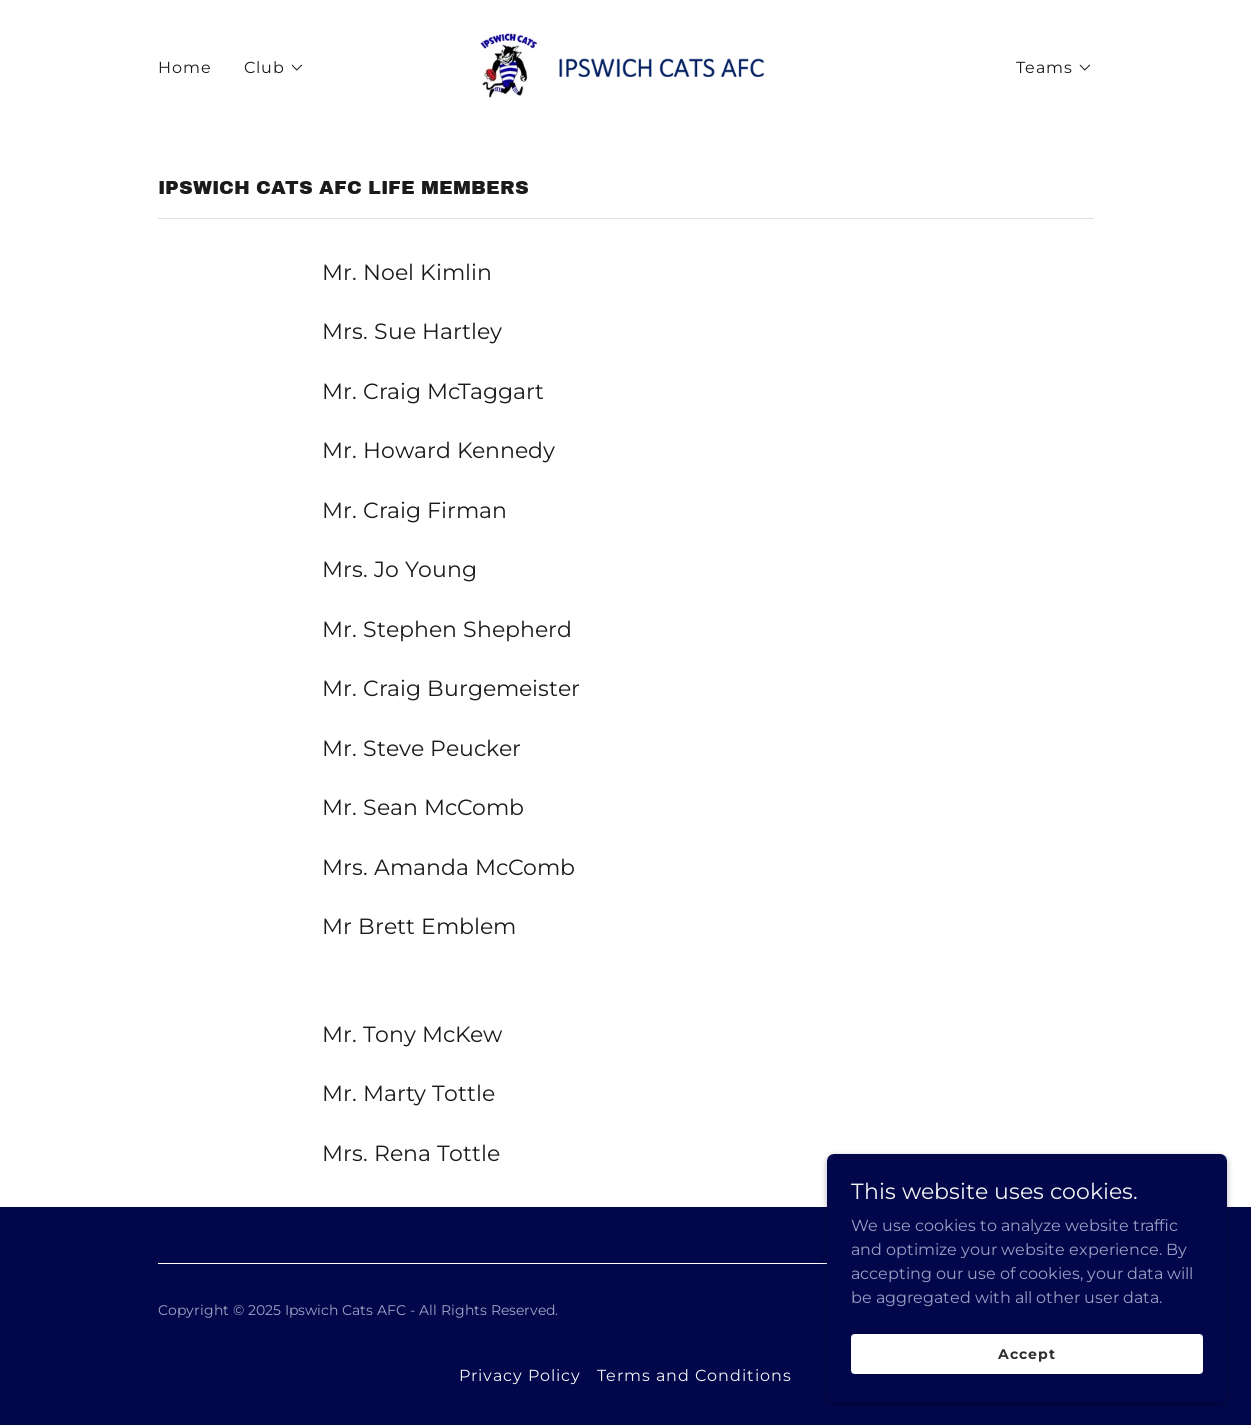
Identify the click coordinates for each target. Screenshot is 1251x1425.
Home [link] (185, 67)
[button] (274, 68)
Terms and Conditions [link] (694, 1375)
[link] (625, 66)
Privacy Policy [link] (520, 1375)
